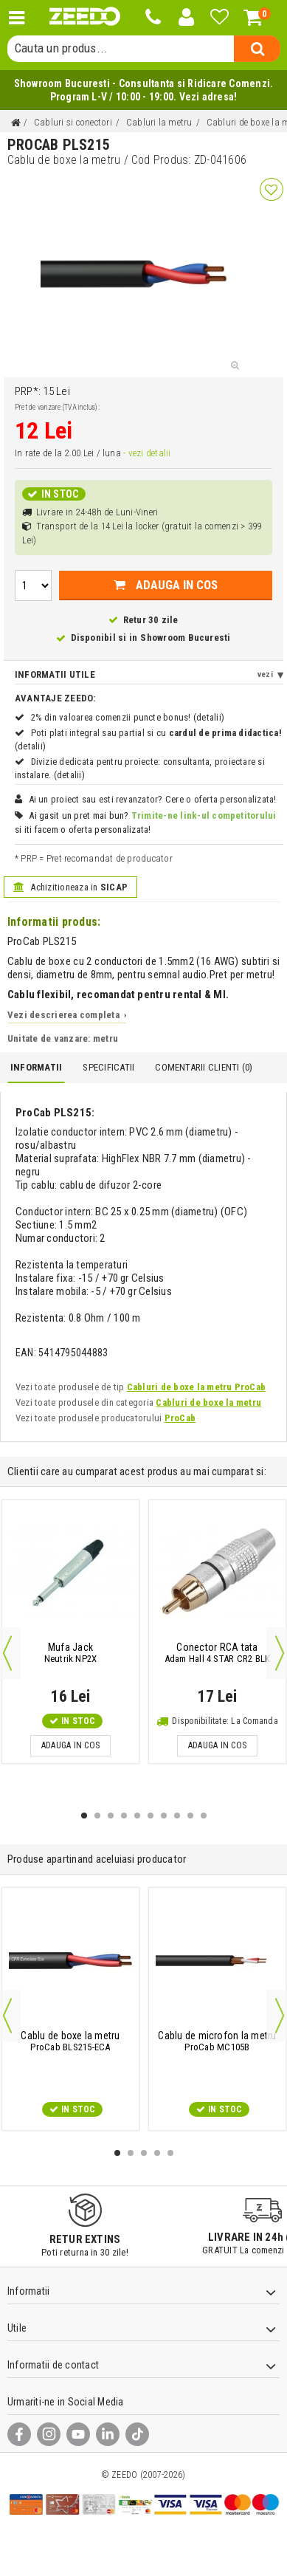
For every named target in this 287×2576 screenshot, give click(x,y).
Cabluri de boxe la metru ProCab (196, 1386)
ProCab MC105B (217, 2041)
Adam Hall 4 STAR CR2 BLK (218, 1653)
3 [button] (111, 1815)
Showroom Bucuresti (185, 637)
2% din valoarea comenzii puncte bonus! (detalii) (128, 717)
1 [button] (84, 1815)
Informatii (36, 1067)
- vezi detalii (146, 452)
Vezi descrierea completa (66, 1014)
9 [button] (190, 1815)
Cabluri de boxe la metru (208, 1402)
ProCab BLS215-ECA (70, 2041)
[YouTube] (78, 2434)
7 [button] (164, 1815)
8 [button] (177, 1815)
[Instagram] (48, 2434)
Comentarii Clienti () (203, 1067)
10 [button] (204, 1815)
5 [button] (137, 1815)
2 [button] (97, 1815)
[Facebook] (19, 2434)
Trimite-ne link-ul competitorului (204, 815)
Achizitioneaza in (70, 887)
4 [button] (124, 1815)
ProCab (180, 1417)
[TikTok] (137, 2434)
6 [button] (150, 1815)
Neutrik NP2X (70, 1653)
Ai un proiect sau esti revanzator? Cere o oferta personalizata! (153, 799)
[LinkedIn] (108, 2434)
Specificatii (108, 1067)
